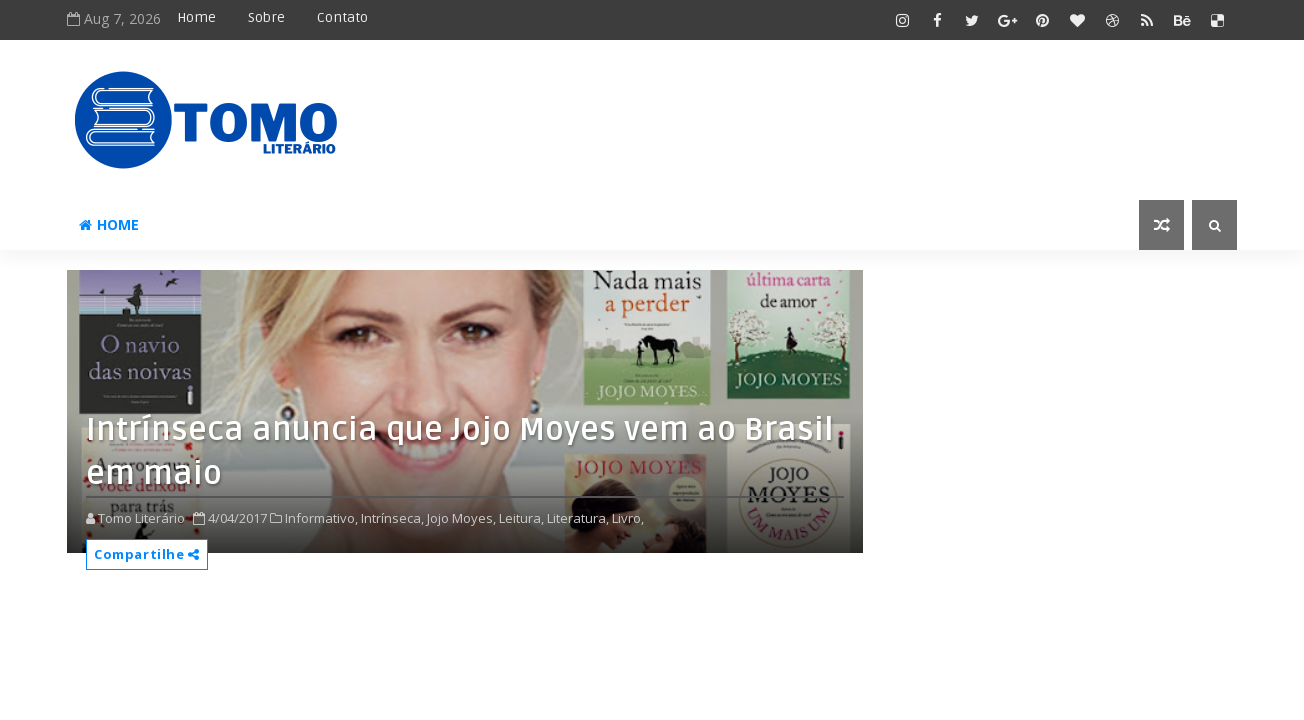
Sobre (266, 17)
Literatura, (578, 518)
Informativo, (321, 518)
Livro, (628, 518)
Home (196, 17)
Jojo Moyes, (461, 518)
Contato (342, 17)
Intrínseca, (392, 518)
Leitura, (521, 518)
